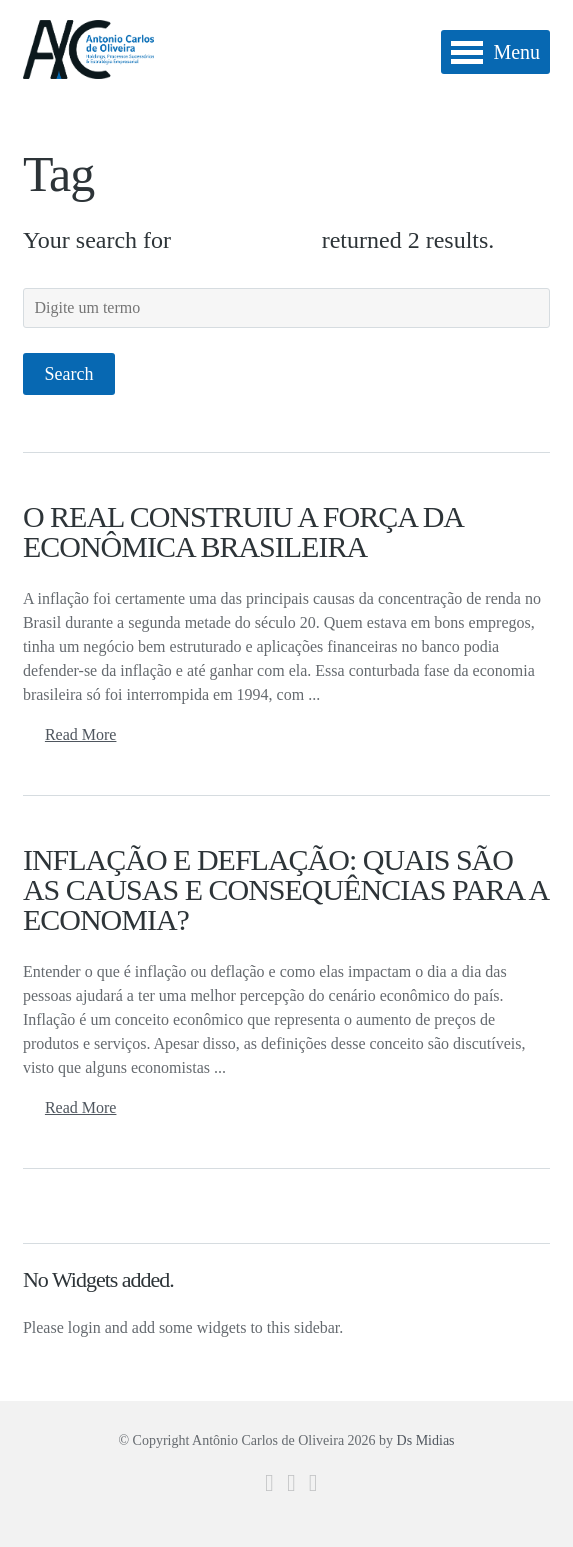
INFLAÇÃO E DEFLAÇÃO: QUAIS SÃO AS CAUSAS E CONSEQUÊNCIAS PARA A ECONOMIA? (285, 889)
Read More (81, 734)
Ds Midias (426, 1440)
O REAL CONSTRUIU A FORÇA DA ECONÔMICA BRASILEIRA (242, 531)
